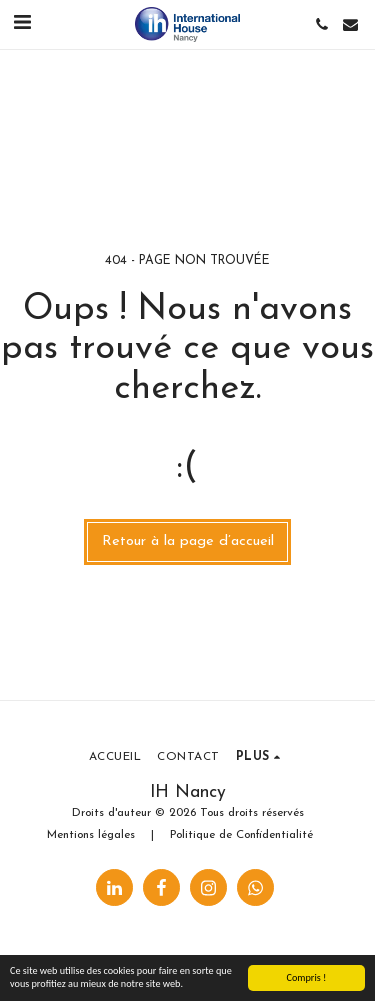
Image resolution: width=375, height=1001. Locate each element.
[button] (22, 24)
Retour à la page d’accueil (188, 541)
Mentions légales (91, 835)
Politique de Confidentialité (241, 835)
